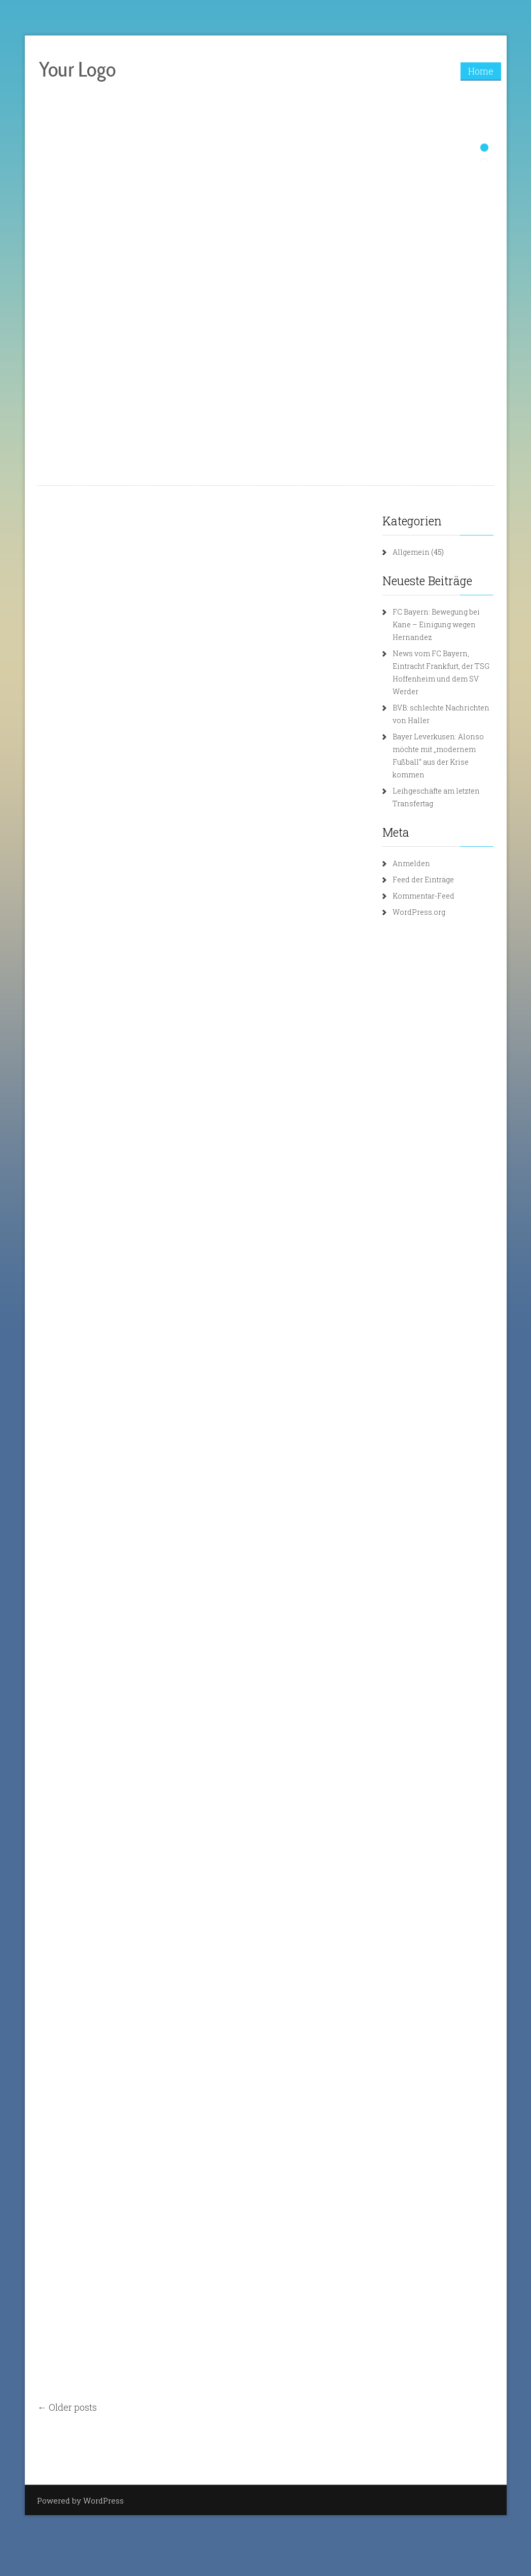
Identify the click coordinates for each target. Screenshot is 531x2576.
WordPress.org (419, 912)
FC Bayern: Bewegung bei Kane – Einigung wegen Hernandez (436, 624)
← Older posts (67, 2407)
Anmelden (411, 863)
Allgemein (411, 552)
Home (480, 71)
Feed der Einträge (423, 879)
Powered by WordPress (80, 2500)
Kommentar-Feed (423, 896)
